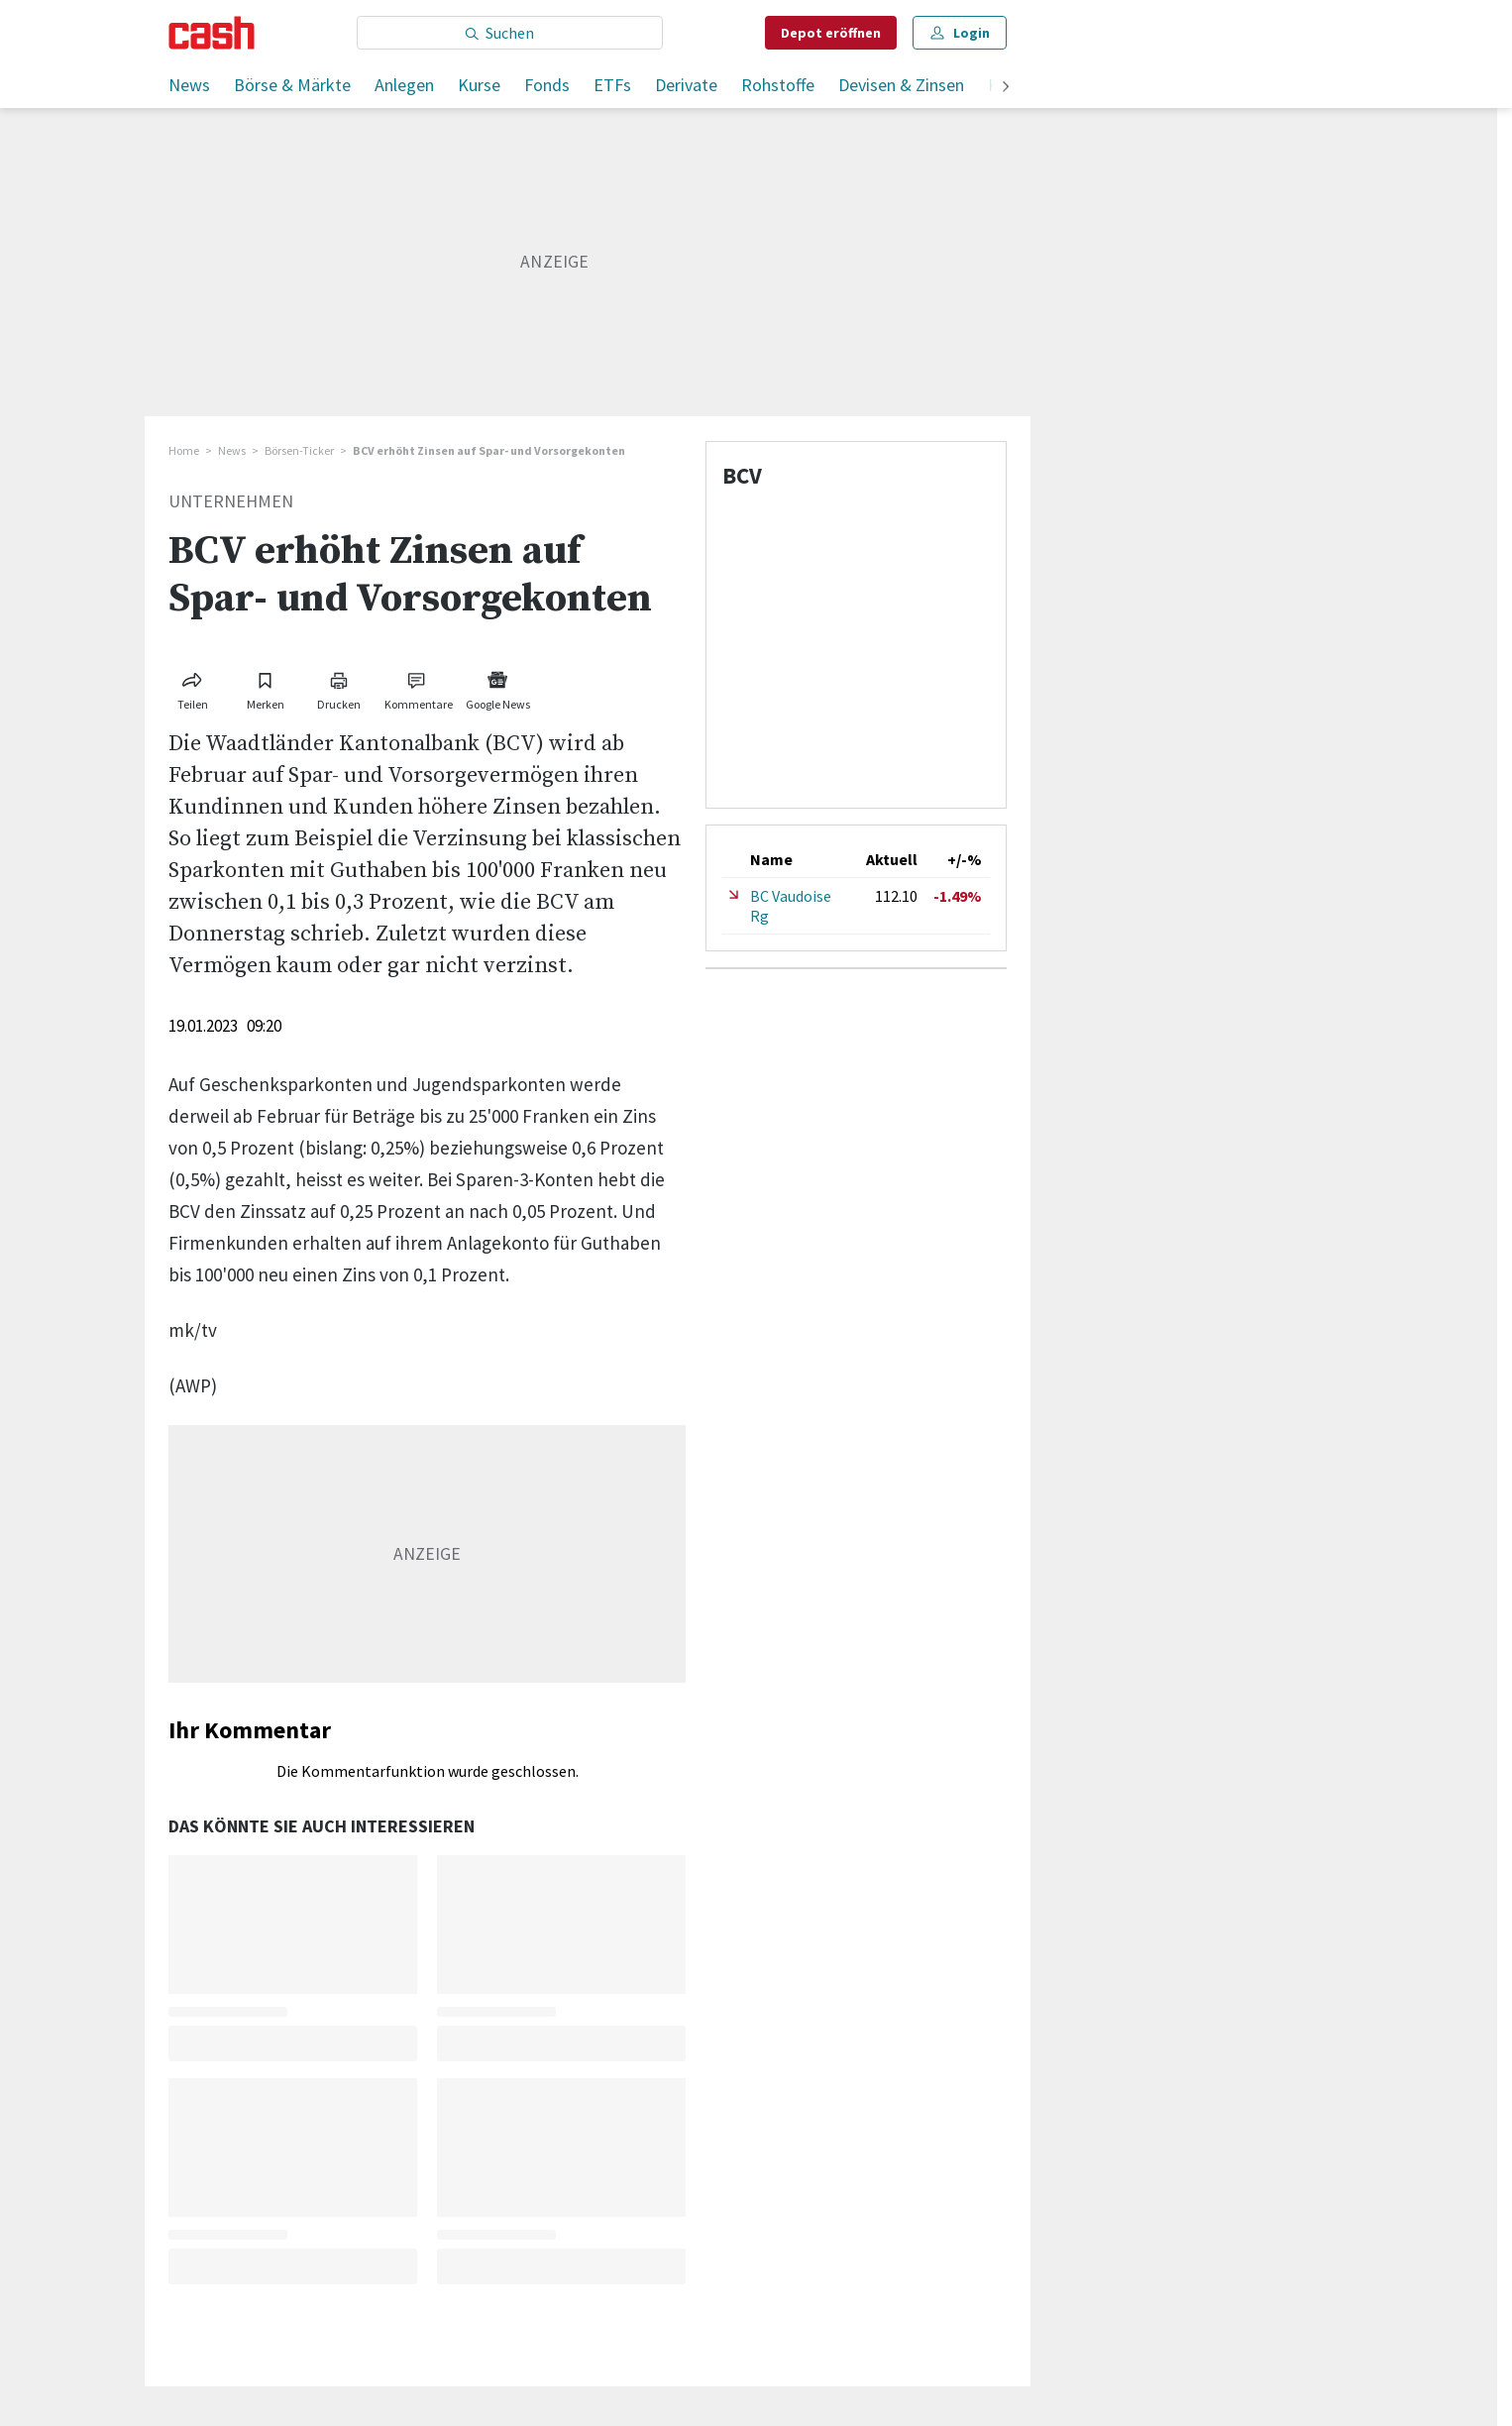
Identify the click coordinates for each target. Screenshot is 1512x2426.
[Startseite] (211, 33)
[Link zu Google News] (497, 687)
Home (183, 450)
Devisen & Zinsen (901, 84)
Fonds (547, 84)
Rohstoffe (777, 84)
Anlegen (404, 84)
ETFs (612, 84)
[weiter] (1006, 87)
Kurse (479, 84)
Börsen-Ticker (299, 450)
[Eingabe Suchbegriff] (510, 33)
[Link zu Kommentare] (418, 687)
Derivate (686, 84)
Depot (831, 33)
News (189, 84)
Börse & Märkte (292, 84)
